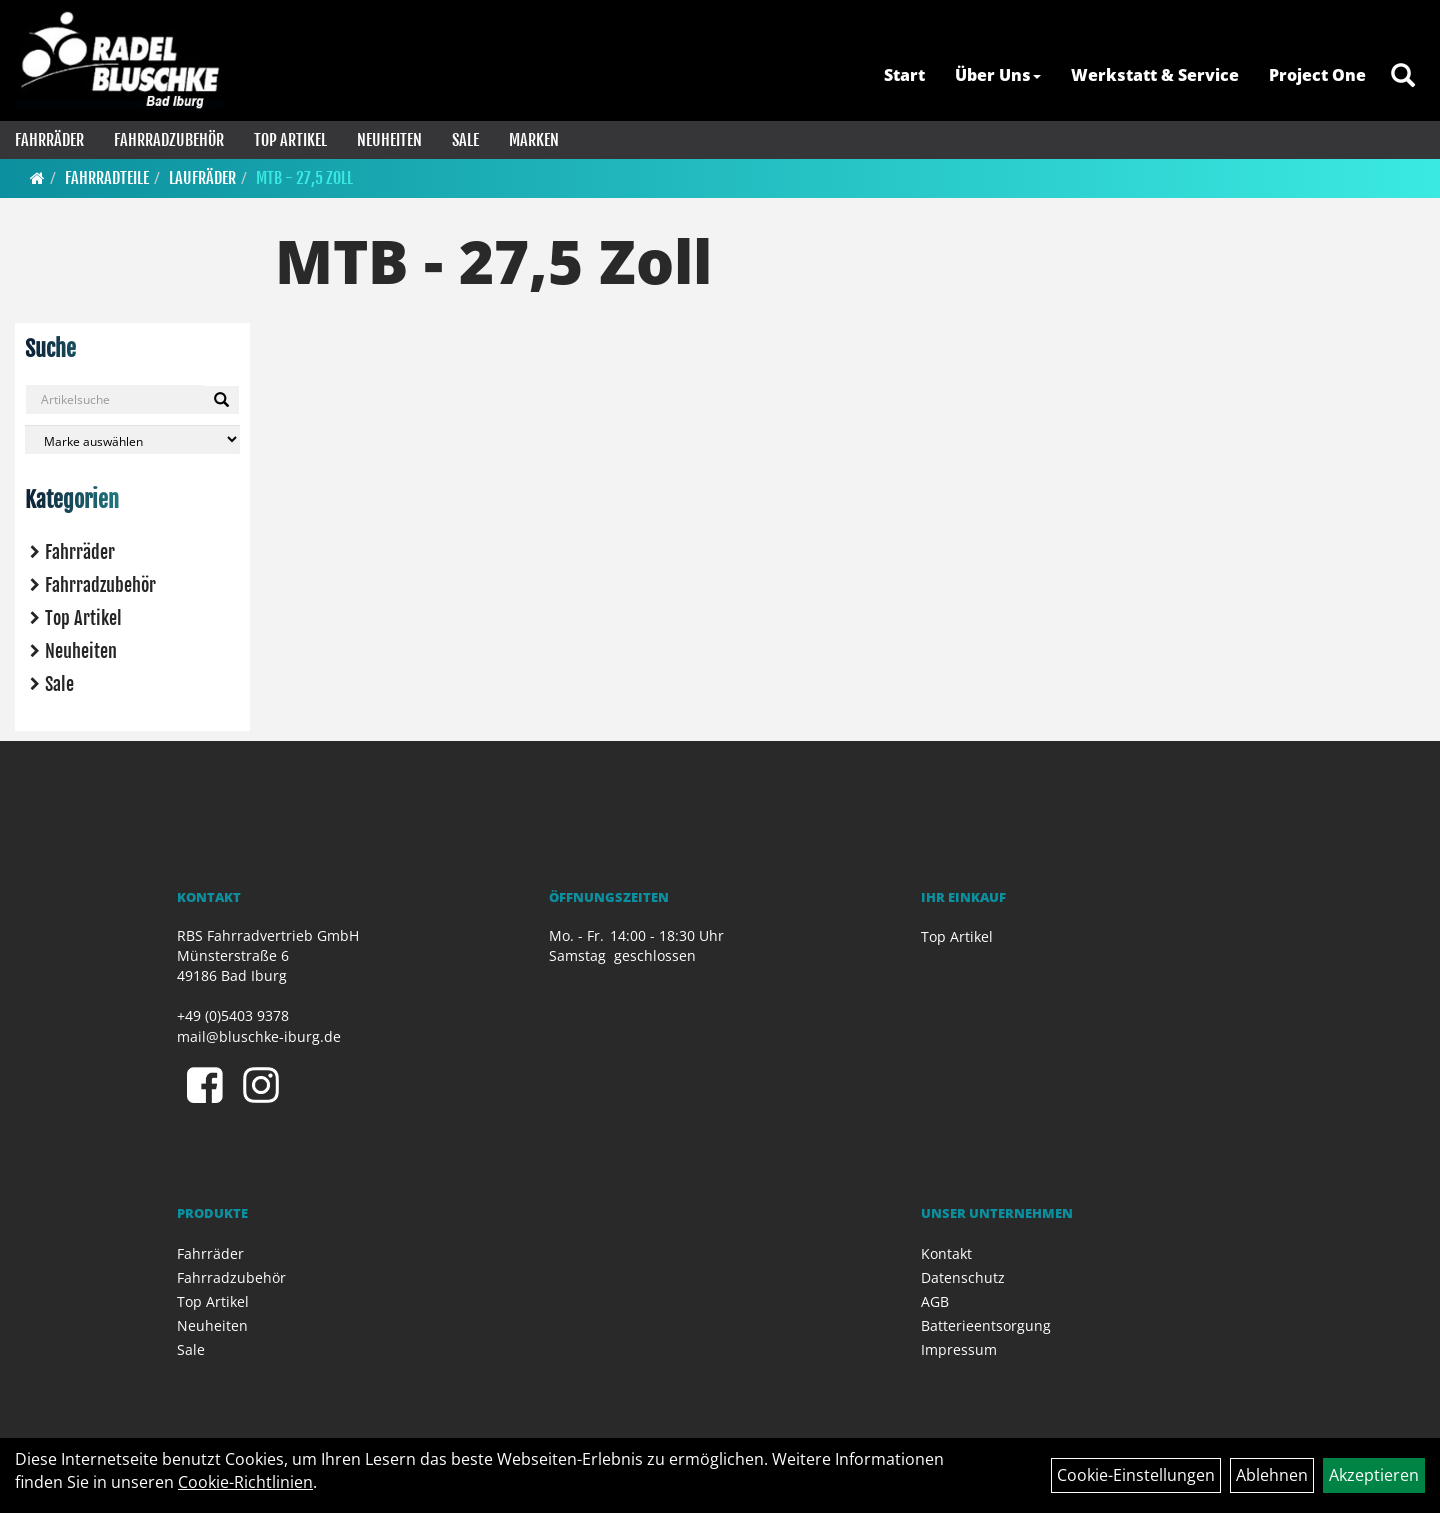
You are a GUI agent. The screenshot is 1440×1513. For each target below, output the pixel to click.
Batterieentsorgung (986, 1325)
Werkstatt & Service (1155, 75)
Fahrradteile (107, 178)
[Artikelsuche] (1403, 76)
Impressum (959, 1349)
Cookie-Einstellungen (1136, 1475)
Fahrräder (49, 140)
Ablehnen (1272, 1475)
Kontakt (946, 1253)
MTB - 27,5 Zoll (304, 178)
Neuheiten (389, 140)
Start (904, 75)
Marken (534, 140)
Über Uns (998, 75)
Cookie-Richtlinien (245, 1482)
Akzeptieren (1374, 1475)
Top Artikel (290, 140)
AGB (935, 1301)
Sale (465, 140)
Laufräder (202, 178)
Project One (1317, 75)
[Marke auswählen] (132, 439)
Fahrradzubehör (169, 140)
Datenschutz (963, 1277)
